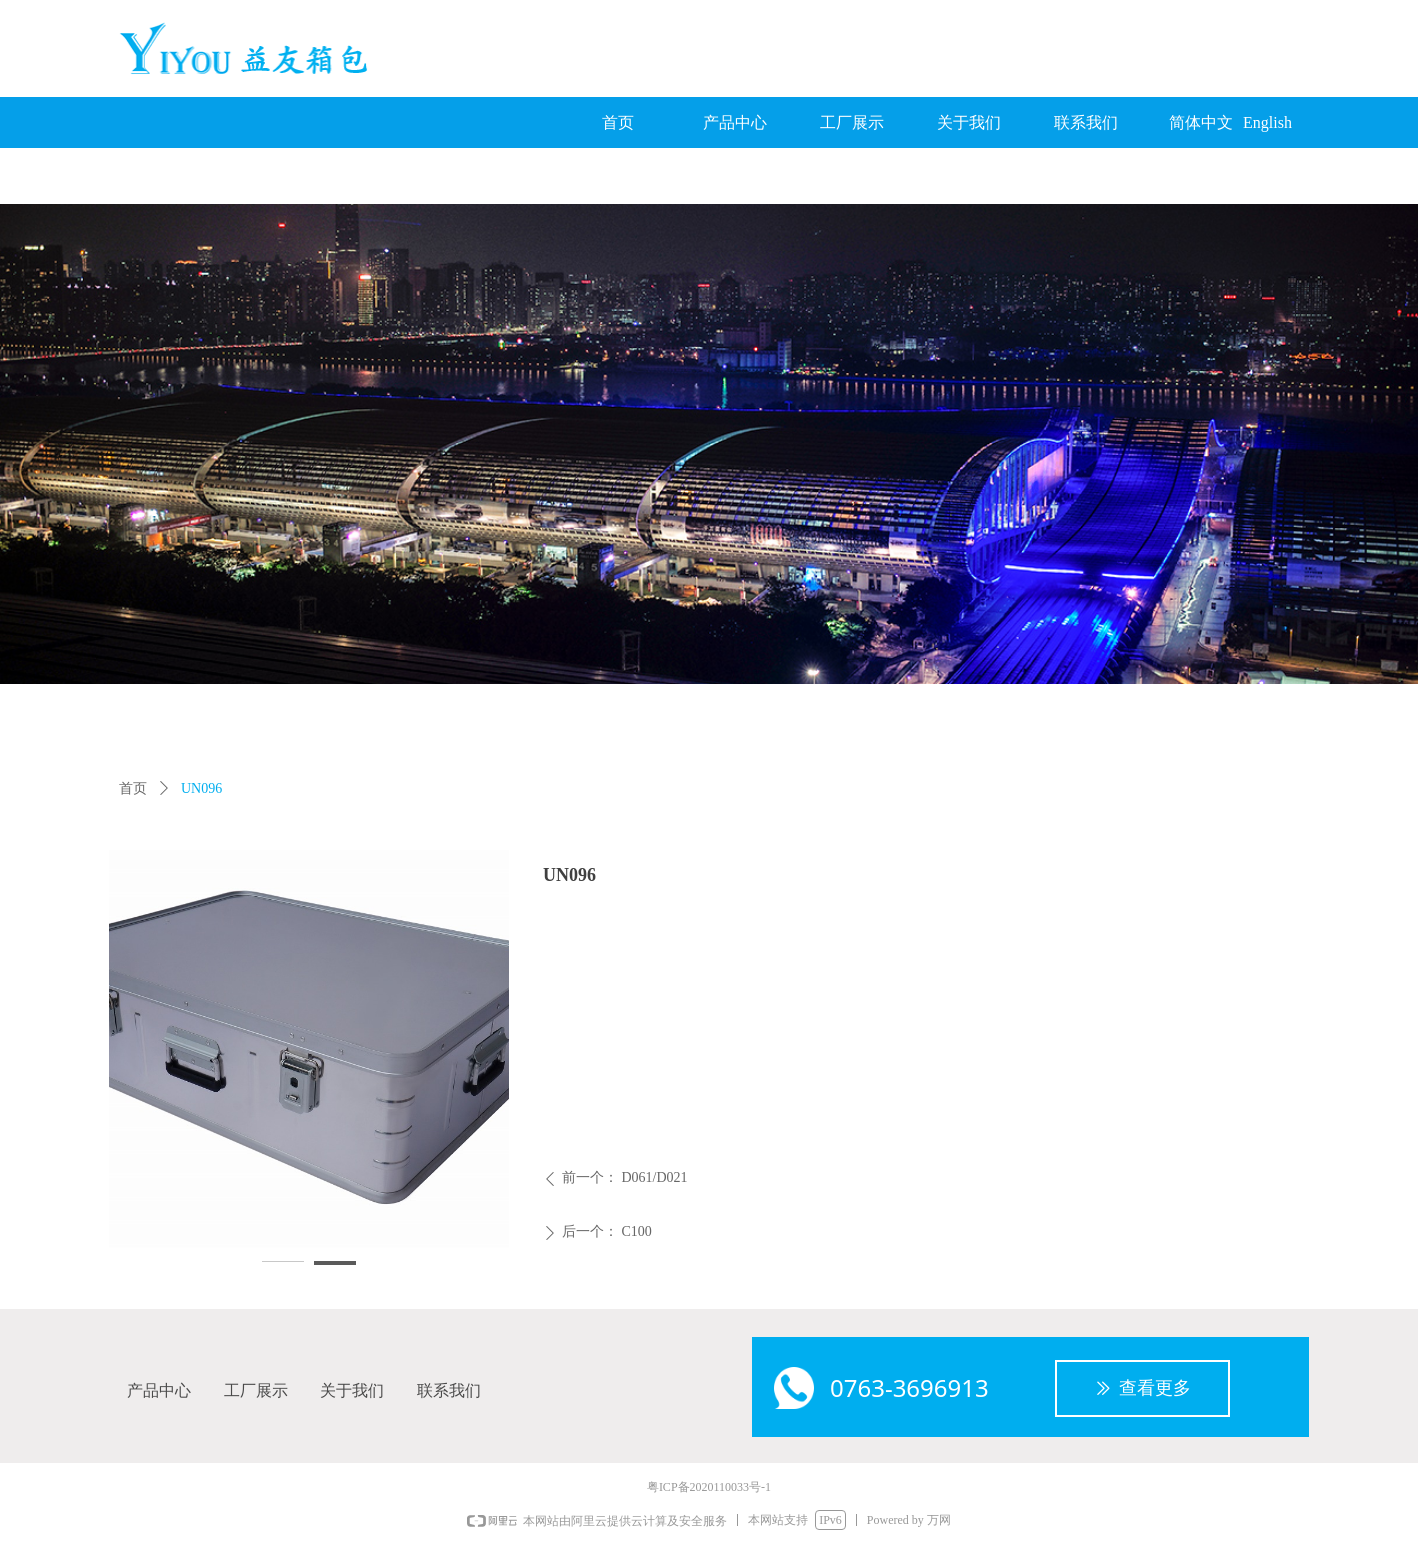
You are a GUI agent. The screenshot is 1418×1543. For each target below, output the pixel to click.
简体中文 (1201, 122)
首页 (133, 788)
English (1267, 122)
